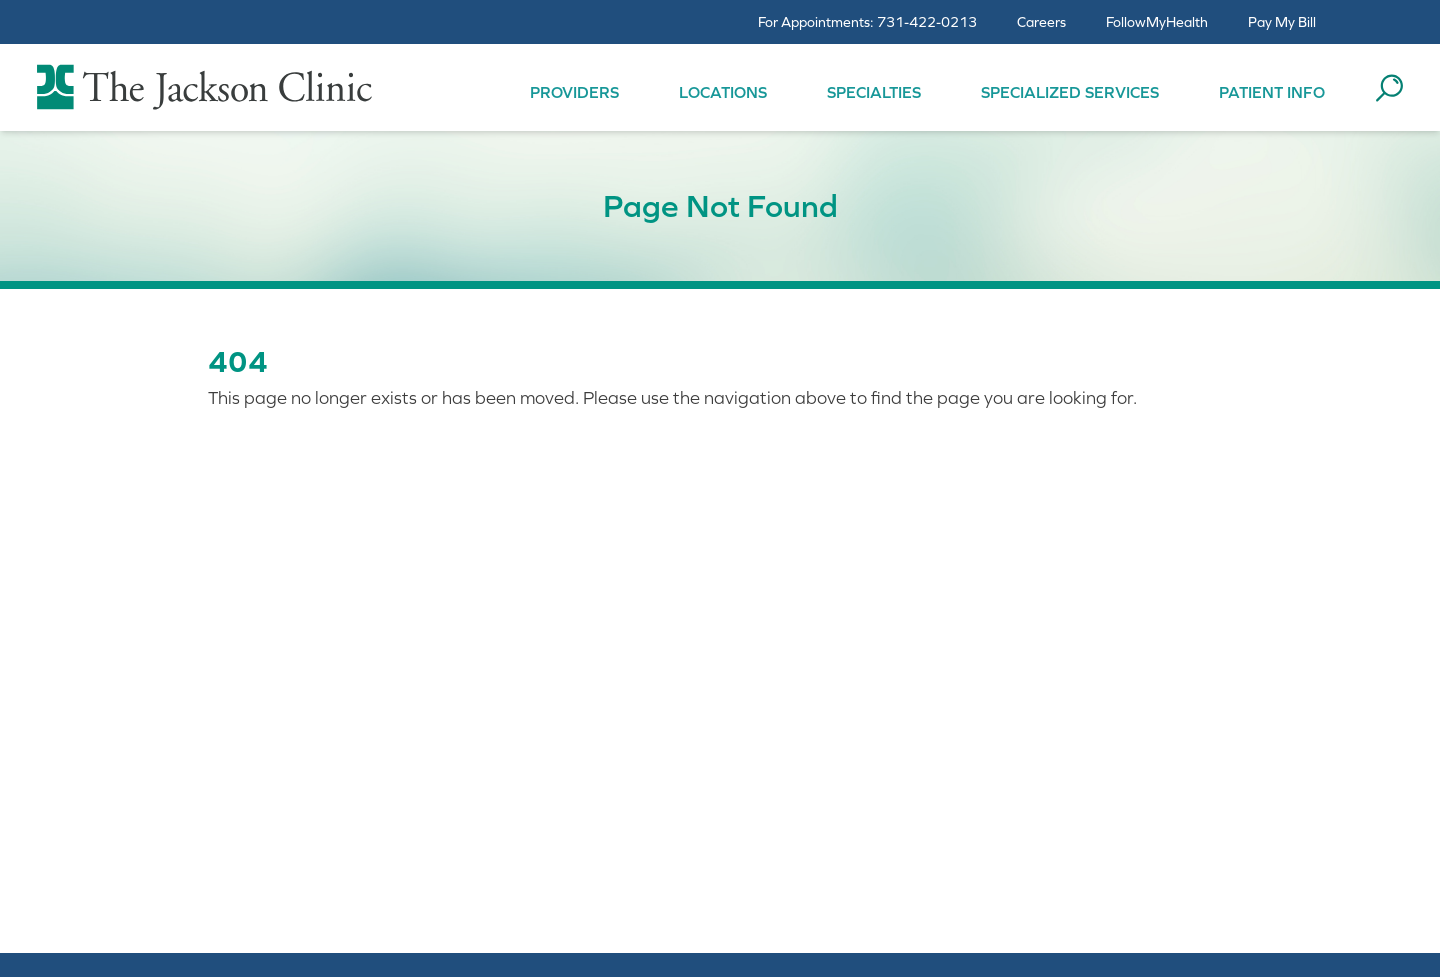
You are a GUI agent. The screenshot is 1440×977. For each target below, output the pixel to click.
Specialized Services (1070, 92)
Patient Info (1272, 92)
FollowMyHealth (1157, 22)
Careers (1041, 22)
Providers (574, 92)
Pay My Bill (1282, 22)
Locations (723, 92)
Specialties (874, 92)
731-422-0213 (927, 22)
